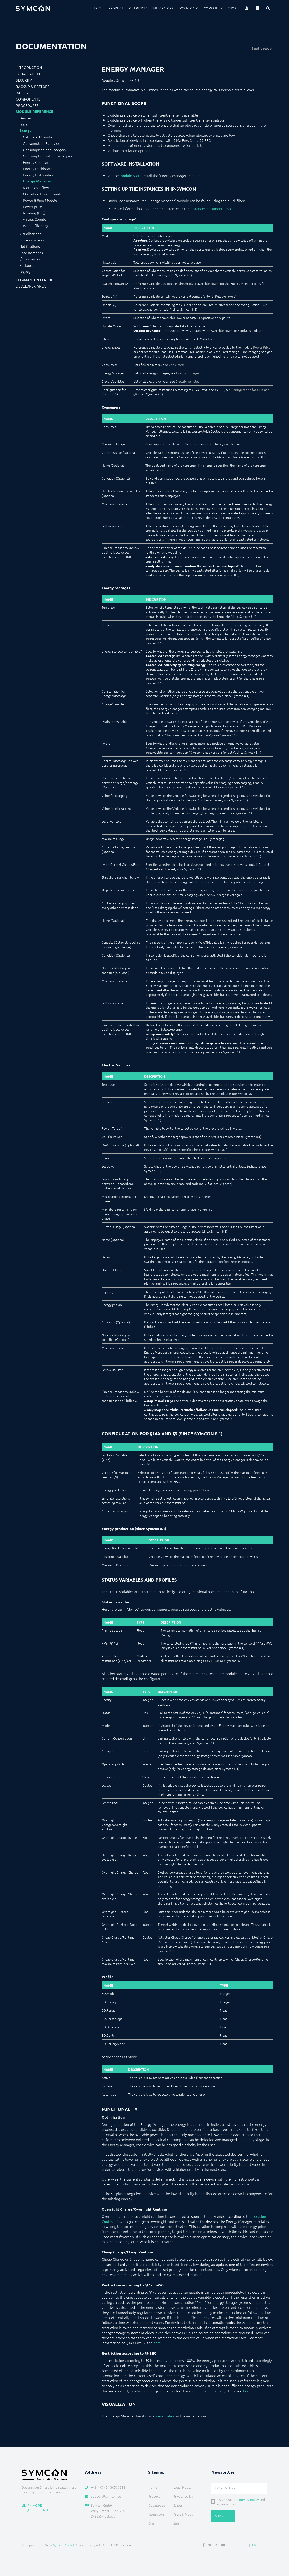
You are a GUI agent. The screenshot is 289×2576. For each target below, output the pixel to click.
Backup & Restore (32, 86)
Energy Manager (37, 181)
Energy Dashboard (37, 168)
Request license (35, 2510)
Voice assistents (32, 240)
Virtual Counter (35, 219)
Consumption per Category (44, 149)
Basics (22, 92)
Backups (26, 265)
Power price (32, 206)
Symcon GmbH (63, 2545)
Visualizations (30, 233)
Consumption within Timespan (47, 156)
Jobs (176, 2523)
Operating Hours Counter (43, 194)
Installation (28, 73)
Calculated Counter (38, 137)
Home (98, 8)
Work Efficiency (35, 225)
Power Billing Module (40, 200)
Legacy (24, 271)
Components (28, 99)
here (157, 2342)
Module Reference (34, 111)
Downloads (188, 8)
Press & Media (183, 2514)
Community (213, 8)
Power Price (261, 347)
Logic (23, 124)
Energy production (195, 1490)
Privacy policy (183, 2496)
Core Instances (31, 252)
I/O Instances (29, 259)
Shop (232, 8)
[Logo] (33, 8)
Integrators (163, 8)
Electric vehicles (187, 381)
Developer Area (31, 286)
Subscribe (223, 2516)
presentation (165, 2416)
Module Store (131, 175)
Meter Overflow (36, 187)
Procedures (27, 105)
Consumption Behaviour (42, 143)
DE (245, 2545)
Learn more (32, 2505)
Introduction (29, 67)
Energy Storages (187, 373)
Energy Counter (35, 162)
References (138, 8)
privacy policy (249, 2499)
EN (254, 2545)
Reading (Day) (34, 213)
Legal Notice (182, 2487)
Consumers (176, 365)
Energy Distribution (38, 175)
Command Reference (35, 279)
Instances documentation (211, 208)
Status (177, 2505)
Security (24, 80)
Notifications (29, 246)
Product (116, 8)
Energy (25, 130)
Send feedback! (262, 48)
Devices (25, 118)
